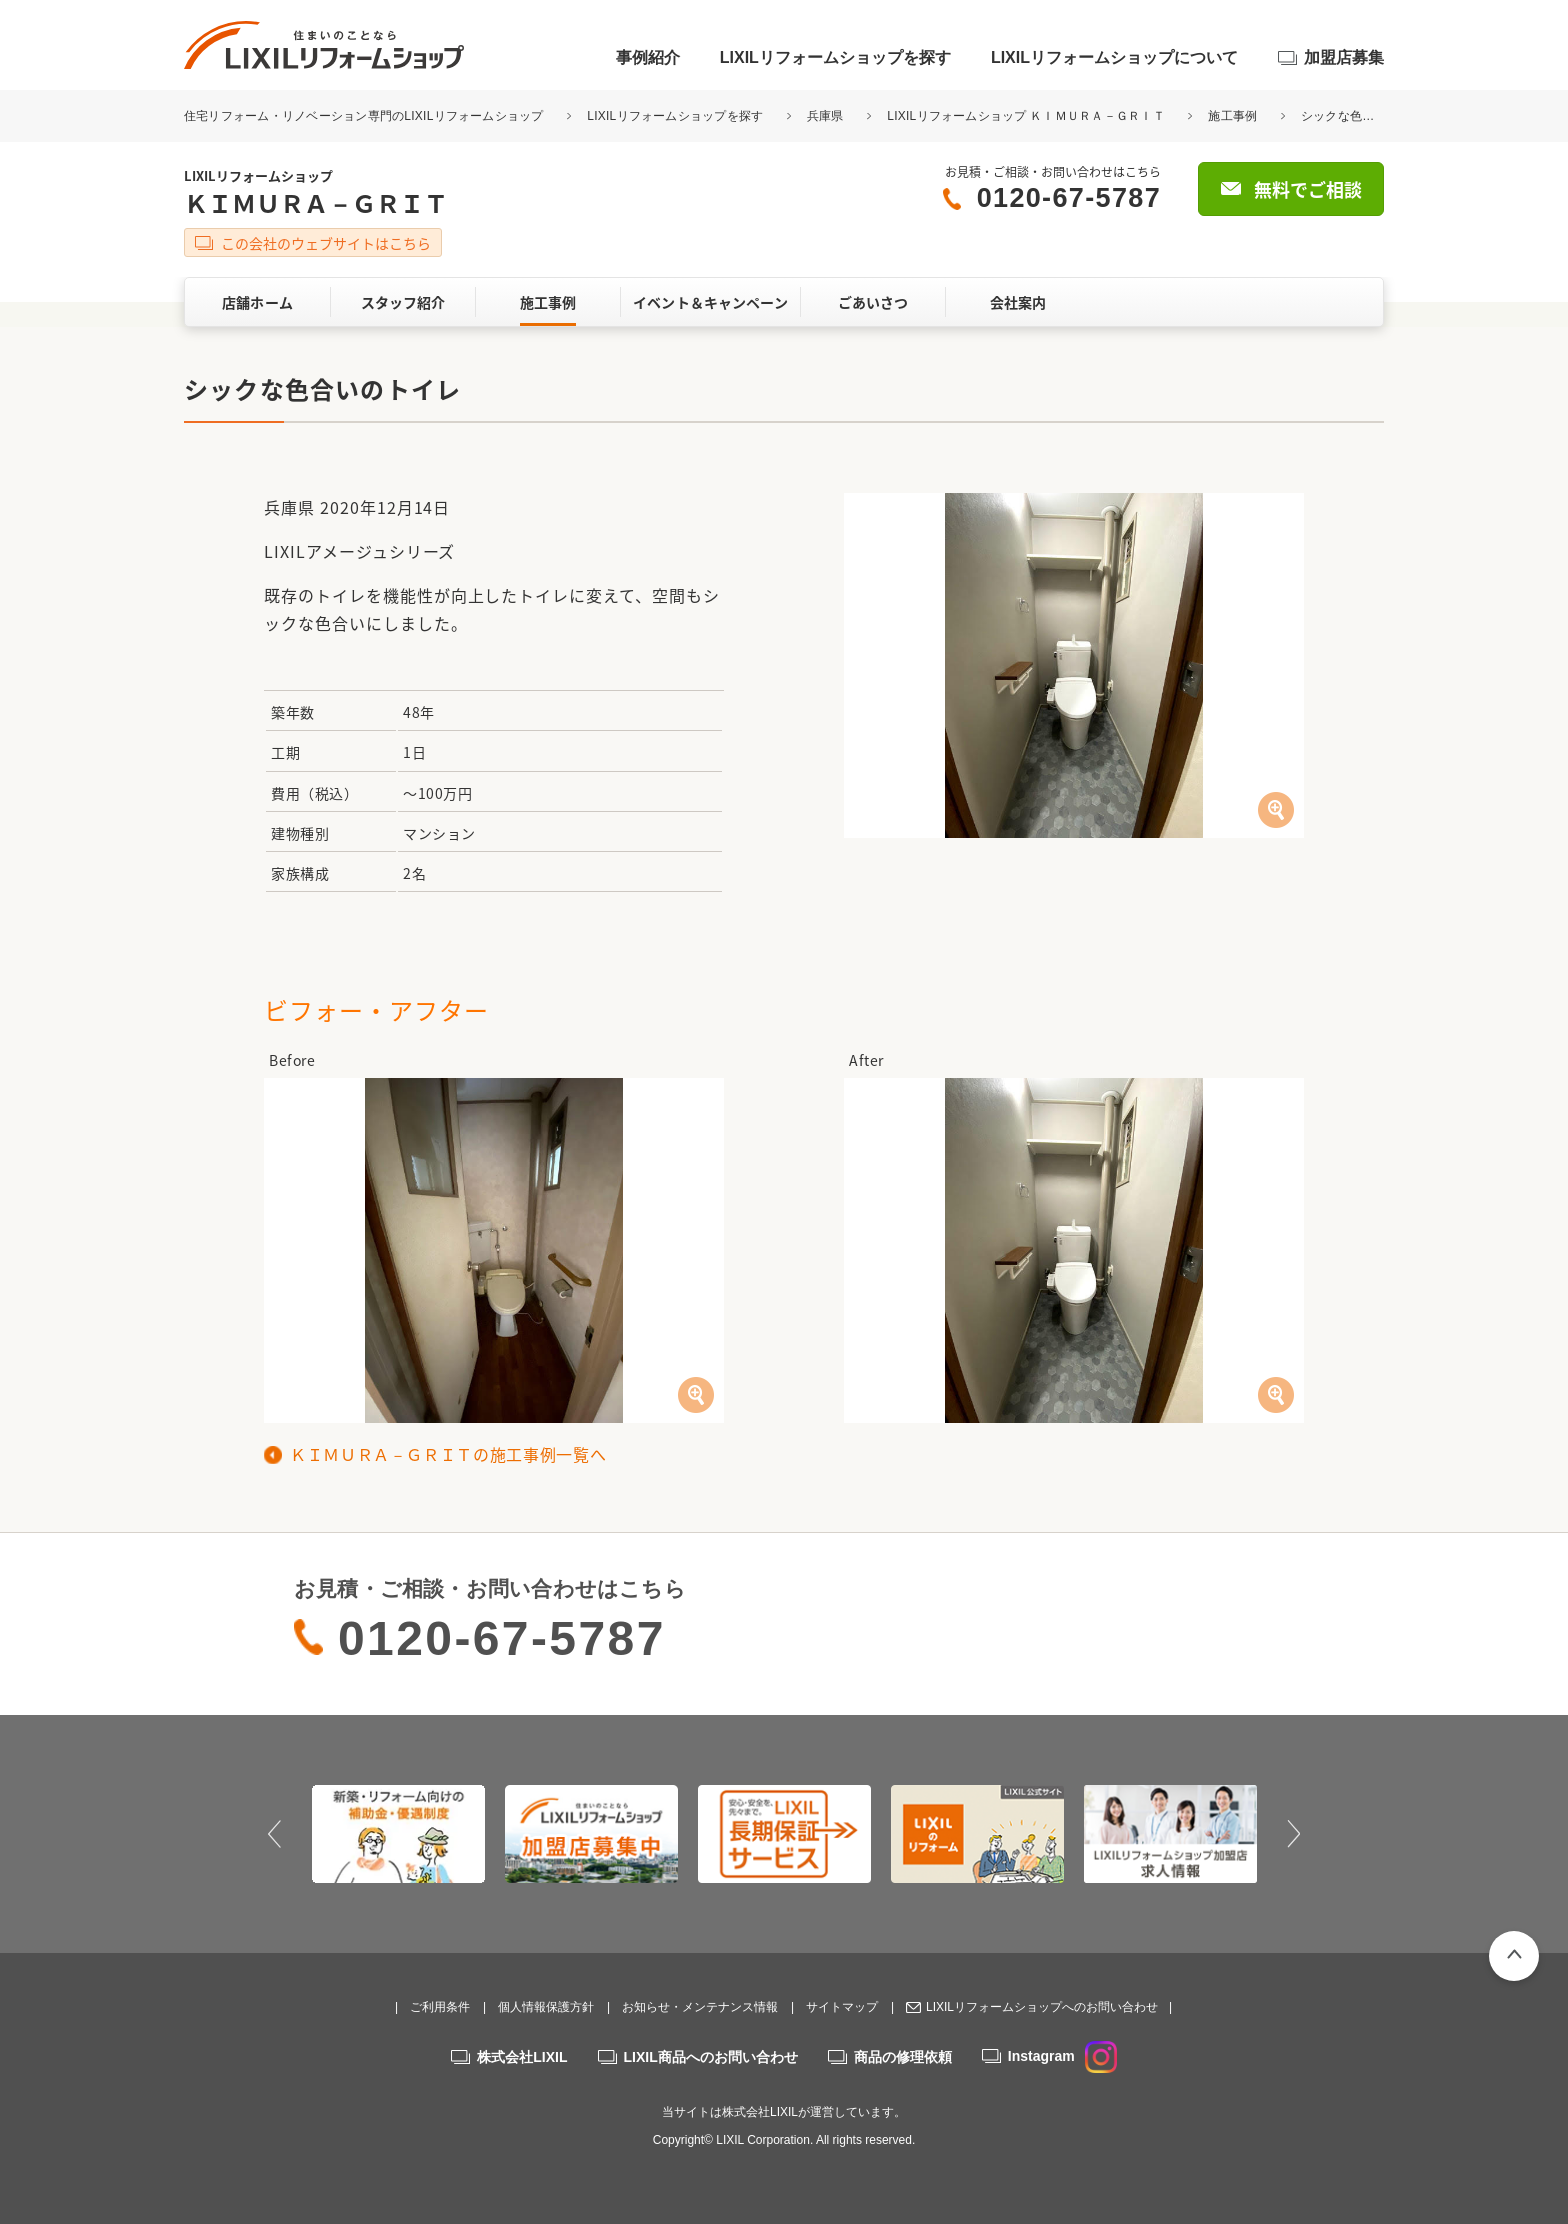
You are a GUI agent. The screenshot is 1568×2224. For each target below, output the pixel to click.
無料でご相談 (1308, 189)
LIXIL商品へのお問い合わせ (711, 2057)
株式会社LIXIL (522, 2057)
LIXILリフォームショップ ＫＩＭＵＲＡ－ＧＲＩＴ (1026, 116)
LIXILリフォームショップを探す (835, 57)
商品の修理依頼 (903, 2057)
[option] (398, 1834)
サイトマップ (842, 2007)
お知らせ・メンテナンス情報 (700, 2007)
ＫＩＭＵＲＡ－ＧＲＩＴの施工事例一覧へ (448, 1454)
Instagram (1062, 2056)
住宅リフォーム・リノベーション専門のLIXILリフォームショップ (365, 116)
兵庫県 (825, 116)
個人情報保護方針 (546, 2007)
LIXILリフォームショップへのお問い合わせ (1042, 2007)
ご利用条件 (440, 2007)
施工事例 (1232, 116)
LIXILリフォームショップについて (1114, 57)
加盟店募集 (1344, 57)
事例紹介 (648, 57)
